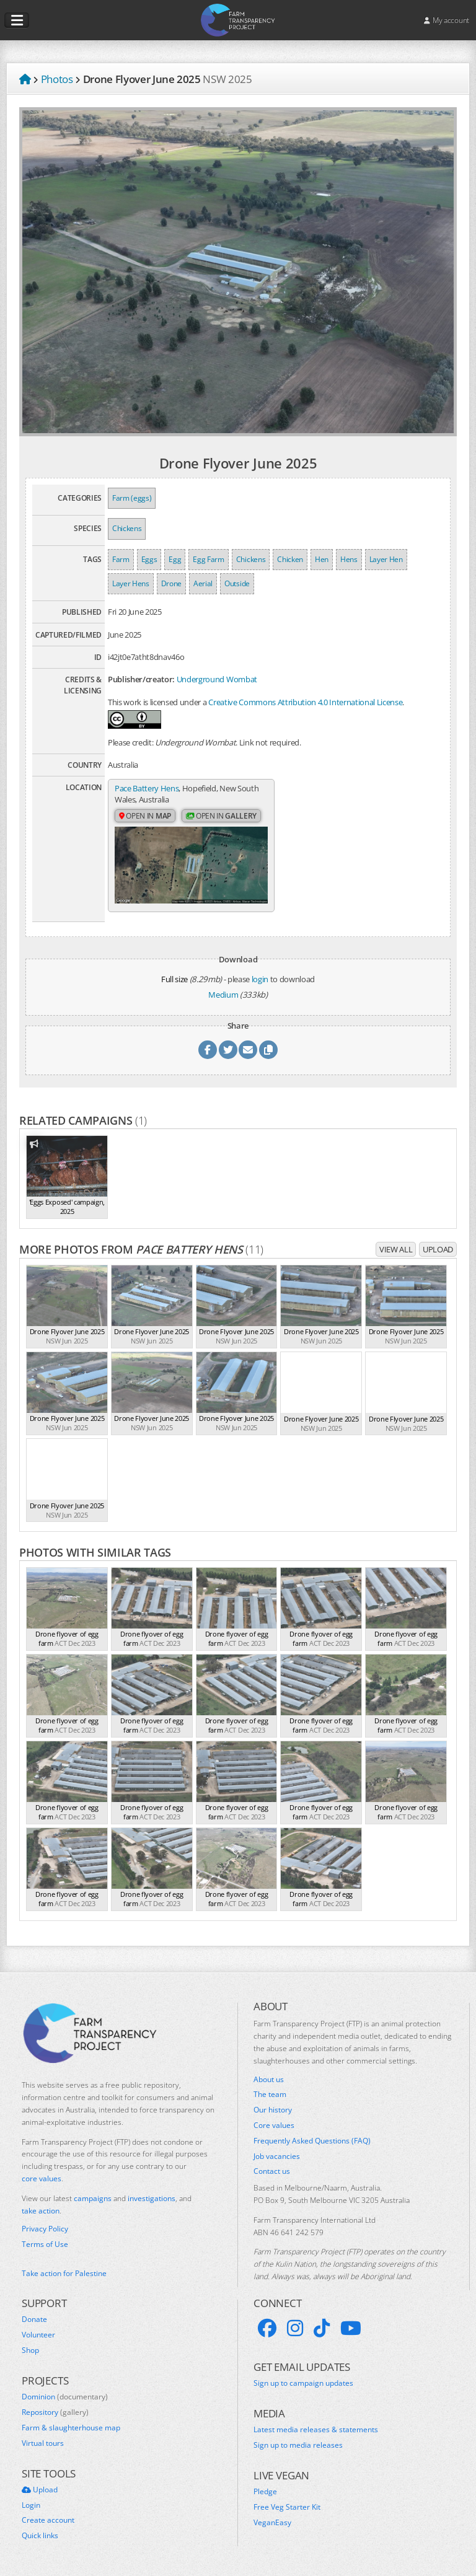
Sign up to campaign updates (303, 2383)
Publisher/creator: (141, 679)
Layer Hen (386, 559)
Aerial (203, 583)
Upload (438, 1249)
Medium (223, 994)
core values (41, 2178)
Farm (121, 559)
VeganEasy (272, 2523)
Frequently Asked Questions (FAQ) (312, 2141)
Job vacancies (276, 2156)
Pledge (265, 2492)
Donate (34, 2319)
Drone (171, 583)
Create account (48, 2520)
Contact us (271, 2171)
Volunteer (38, 2335)
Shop (30, 2350)
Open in (145, 816)
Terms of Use (45, 2244)
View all (395, 1249)
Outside (237, 583)
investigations (151, 2198)
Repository (55, 2412)
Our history (272, 2110)
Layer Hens (130, 583)
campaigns (93, 2198)
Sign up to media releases (298, 2445)
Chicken (290, 559)
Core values (273, 2125)
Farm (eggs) (131, 498)
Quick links (40, 2536)
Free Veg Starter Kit (286, 2507)
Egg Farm (208, 559)
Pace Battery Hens (146, 788)
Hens (349, 559)
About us (268, 2080)
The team (269, 2094)
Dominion (65, 2397)
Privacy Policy (45, 2229)
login (260, 979)
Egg (175, 559)
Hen (321, 559)
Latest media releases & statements (315, 2430)
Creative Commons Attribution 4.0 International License (305, 702)
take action (41, 2210)
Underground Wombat (217, 679)
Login (31, 2505)
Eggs (149, 559)
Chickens (126, 528)
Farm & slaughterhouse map (71, 2428)
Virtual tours (43, 2443)
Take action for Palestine (64, 2273)
